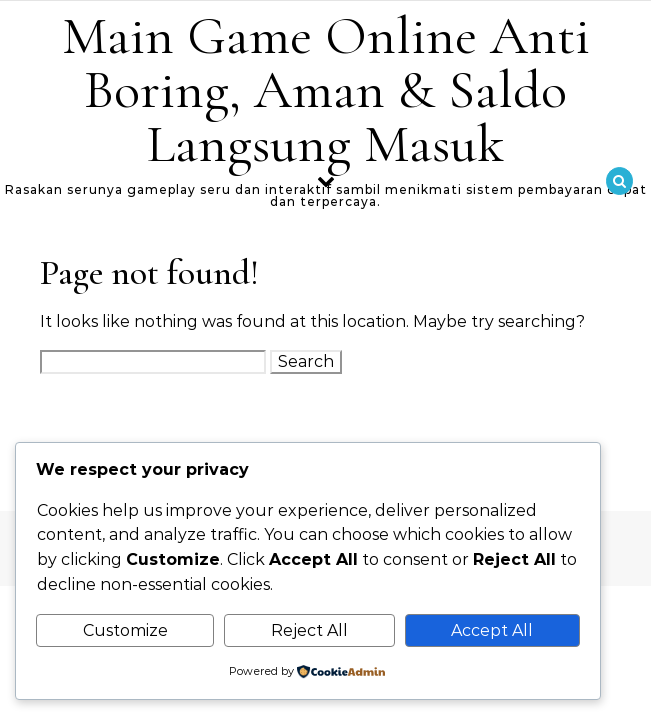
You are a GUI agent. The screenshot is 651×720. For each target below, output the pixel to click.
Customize (125, 630)
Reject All (309, 630)
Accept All (492, 630)
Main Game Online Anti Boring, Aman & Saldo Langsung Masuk (326, 89)
